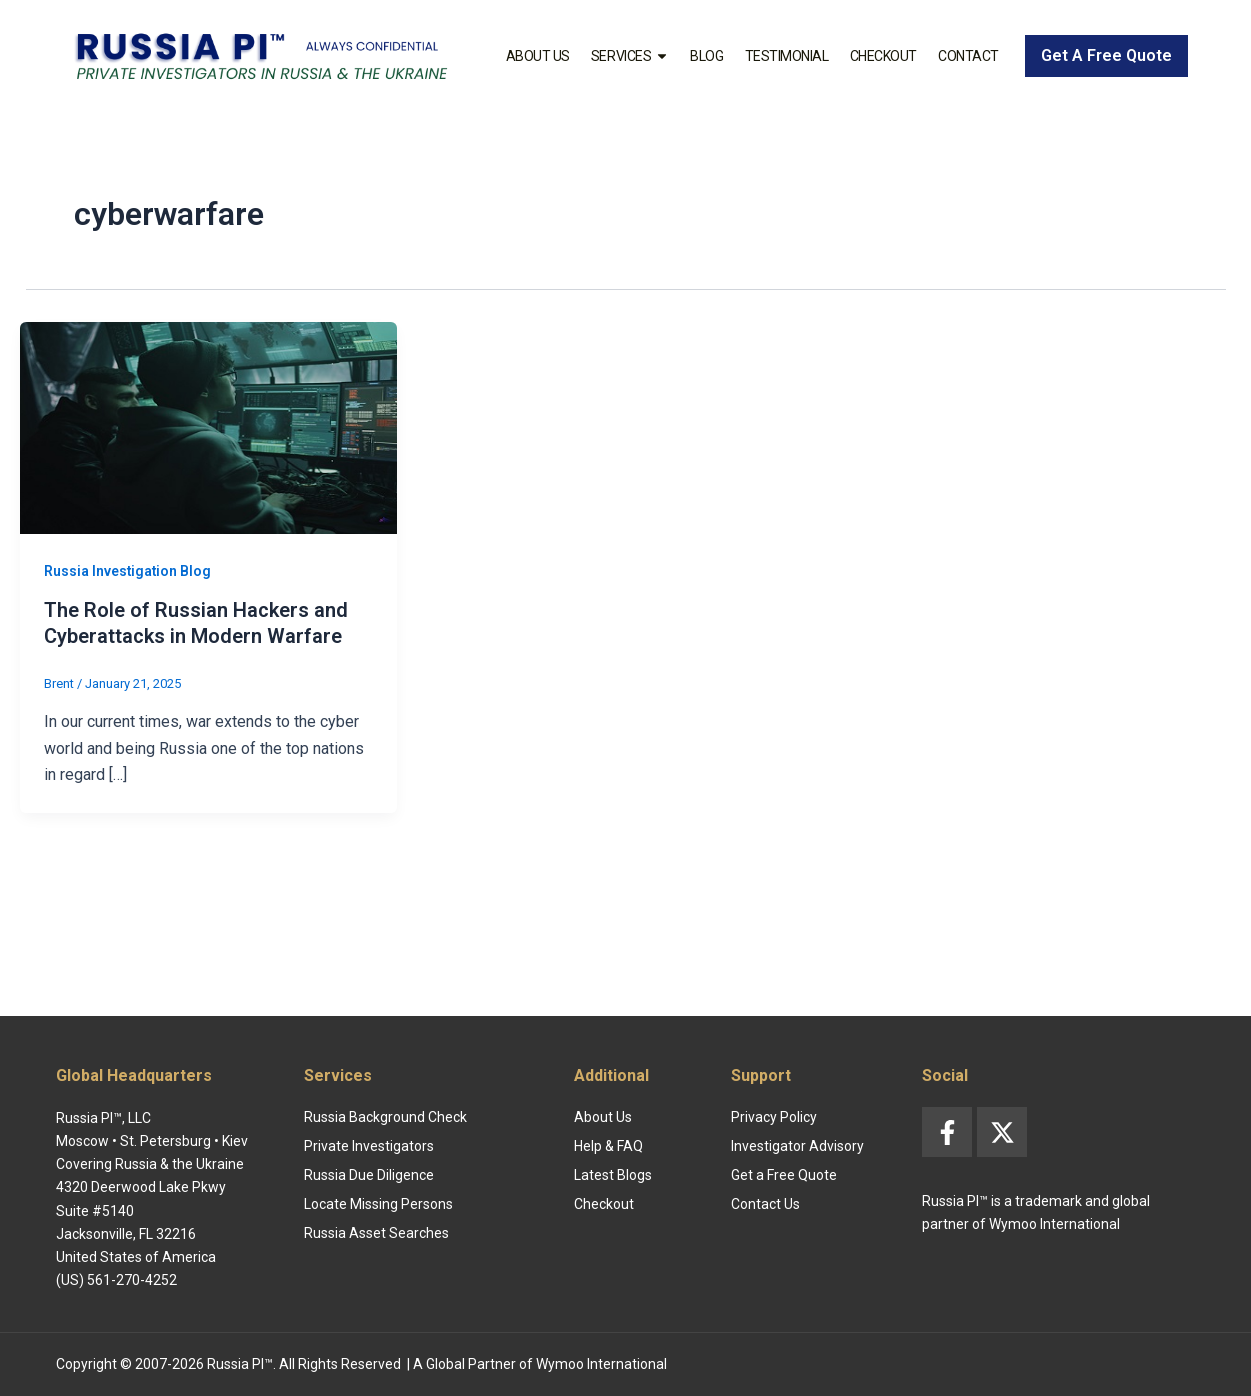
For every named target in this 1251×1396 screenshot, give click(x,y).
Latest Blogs (613, 1175)
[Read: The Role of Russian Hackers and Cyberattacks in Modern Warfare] (208, 426)
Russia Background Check (385, 1117)
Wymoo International (601, 1364)
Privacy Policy (774, 1117)
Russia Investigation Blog (128, 571)
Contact (968, 56)
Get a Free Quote (784, 1175)
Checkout (883, 56)
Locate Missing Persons (378, 1204)
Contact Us (765, 1204)
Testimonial (787, 56)
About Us (538, 56)
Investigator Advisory (797, 1146)
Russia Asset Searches (376, 1233)
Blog (706, 56)
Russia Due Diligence (369, 1175)
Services (630, 56)
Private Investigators (369, 1146)
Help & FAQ (608, 1146)
